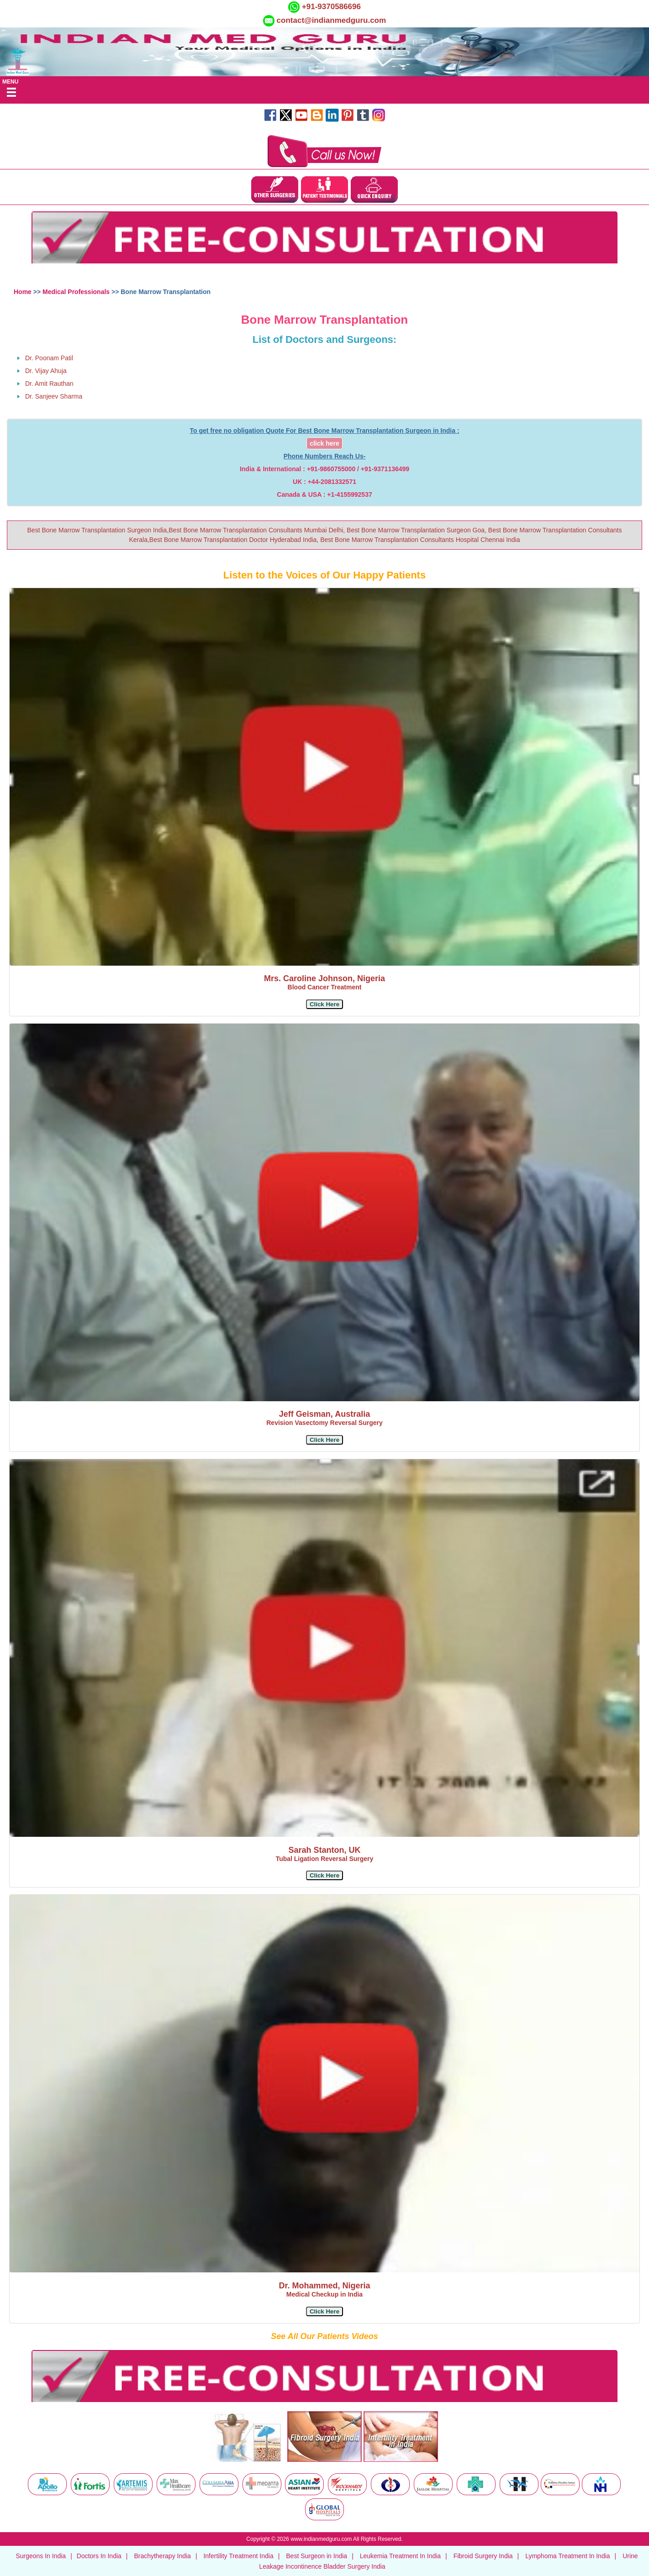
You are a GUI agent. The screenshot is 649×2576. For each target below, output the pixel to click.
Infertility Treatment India (238, 2556)
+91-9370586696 (330, 6)
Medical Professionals (76, 291)
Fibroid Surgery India (483, 2556)
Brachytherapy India (162, 2556)
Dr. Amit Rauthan (49, 383)
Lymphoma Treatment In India (567, 2556)
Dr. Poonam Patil (49, 358)
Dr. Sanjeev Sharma (53, 396)
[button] (324, 1004)
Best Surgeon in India (316, 2556)
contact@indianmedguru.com (331, 20)
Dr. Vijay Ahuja (46, 370)
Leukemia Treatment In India (400, 2556)
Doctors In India (99, 2556)
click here (324, 443)
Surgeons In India (41, 2556)
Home (23, 291)
